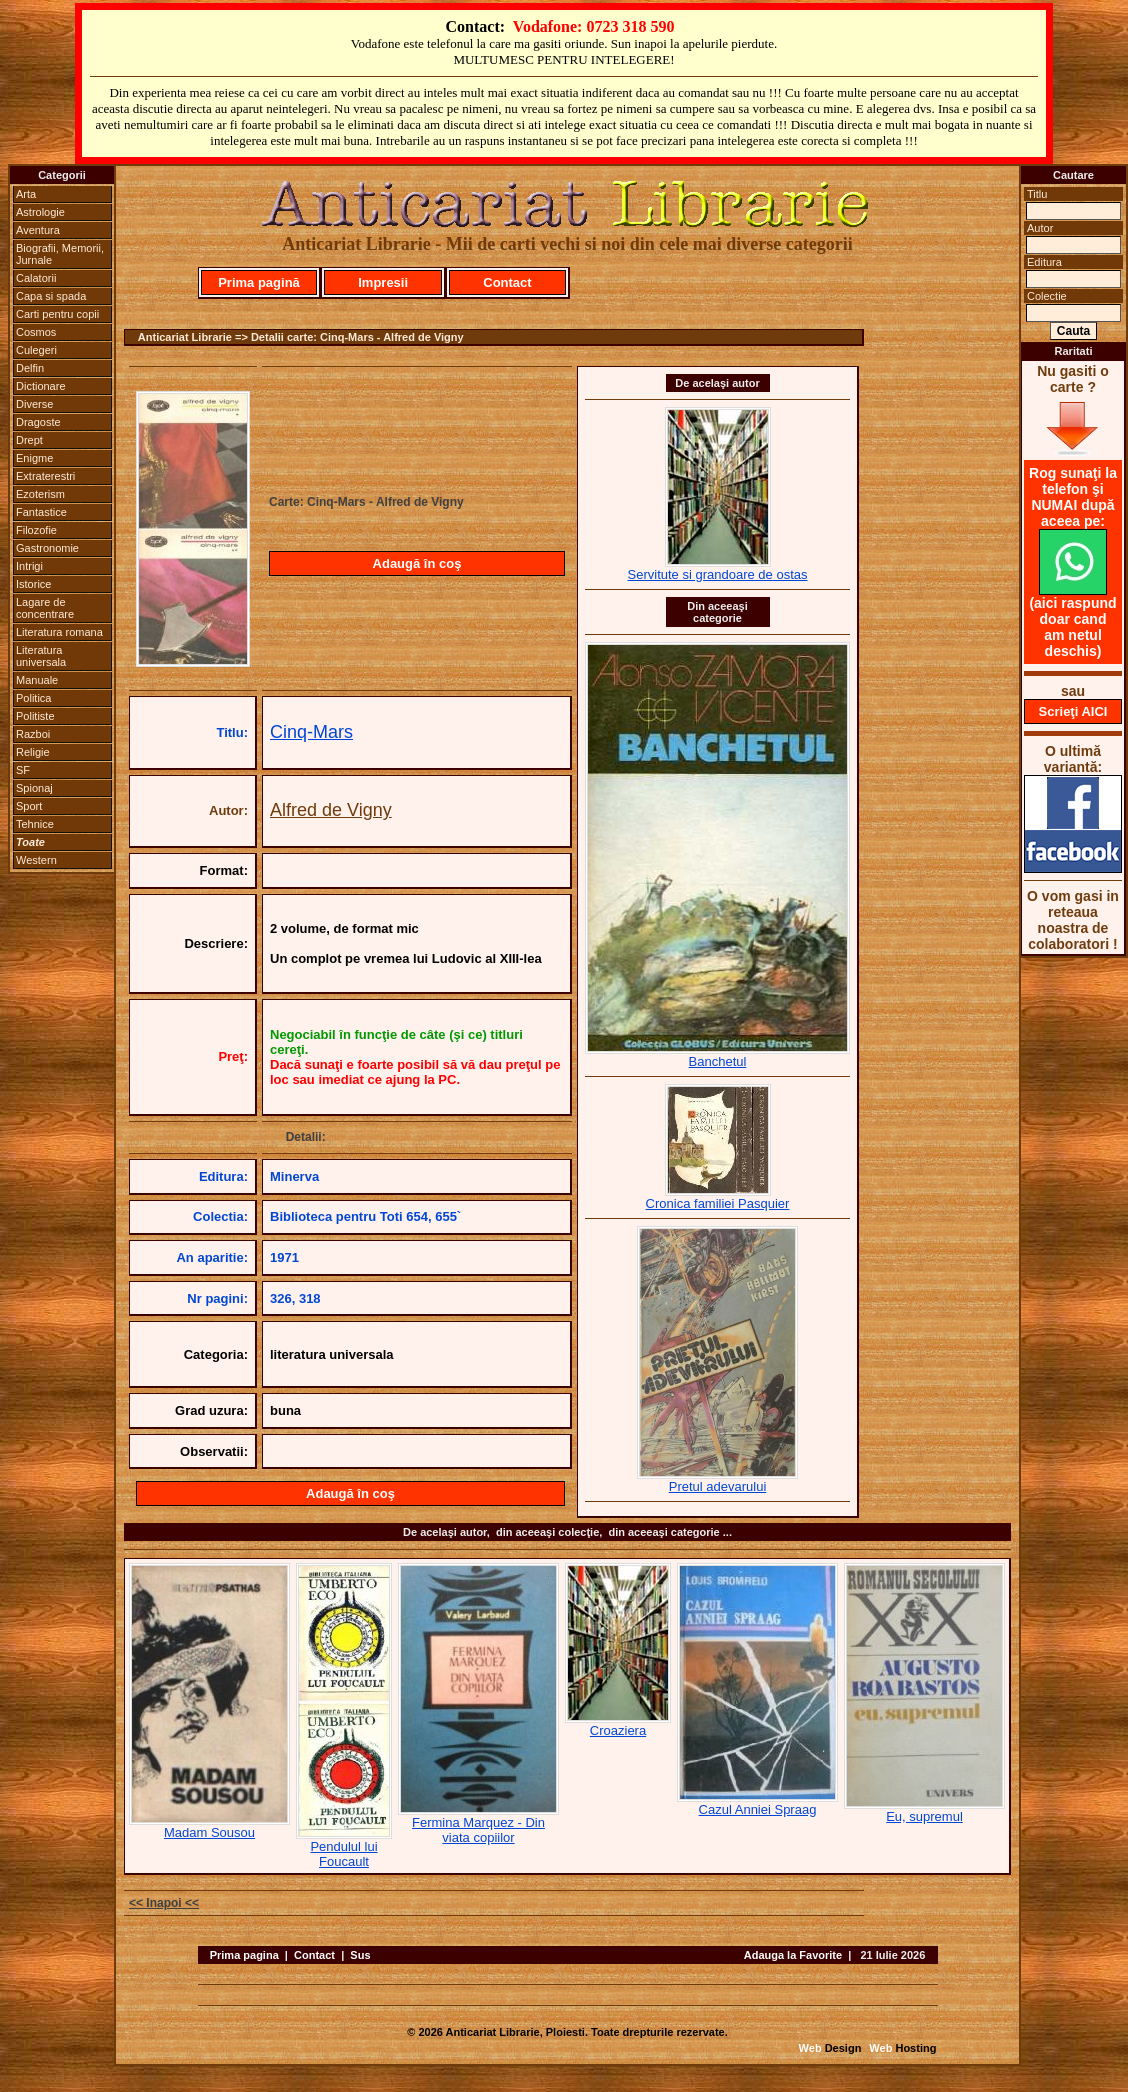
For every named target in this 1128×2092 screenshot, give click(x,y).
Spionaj (34, 788)
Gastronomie (47, 548)
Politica (33, 698)
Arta (26, 194)
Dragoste (38, 422)
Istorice (33, 584)
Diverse (34, 404)
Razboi (33, 734)
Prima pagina (244, 1955)
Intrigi (29, 566)
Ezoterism (40, 494)
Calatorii (36, 278)
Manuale (37, 680)
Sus (360, 1955)
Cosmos (36, 332)
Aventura (38, 230)
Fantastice (41, 512)
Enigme (34, 458)
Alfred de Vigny (331, 810)
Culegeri (36, 350)
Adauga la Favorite (793, 1955)
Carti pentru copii (57, 314)
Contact (507, 282)
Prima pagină (259, 282)
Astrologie (40, 212)
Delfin (30, 368)
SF (23, 770)
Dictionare (41, 386)
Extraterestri (45, 476)
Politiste (35, 716)
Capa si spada (51, 296)
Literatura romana (59, 632)
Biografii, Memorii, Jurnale (60, 254)
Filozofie (36, 530)
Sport (29, 806)
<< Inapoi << (164, 1903)
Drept (29, 440)
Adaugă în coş (417, 563)
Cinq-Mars (311, 732)
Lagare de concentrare (45, 608)
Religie (33, 752)
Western (36, 860)
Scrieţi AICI (1073, 711)
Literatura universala (41, 656)
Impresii (383, 282)
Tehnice (35, 824)
